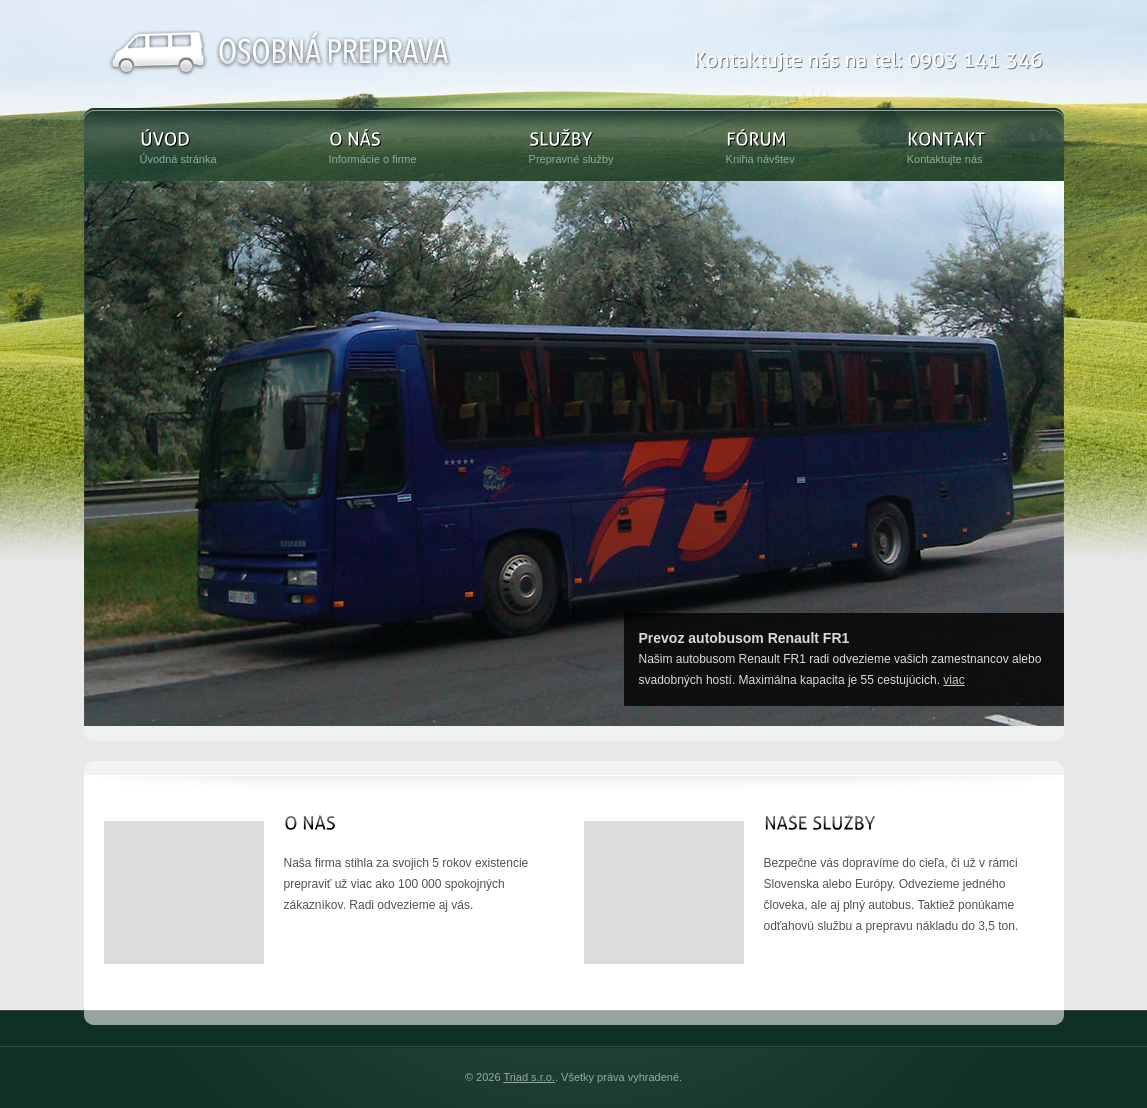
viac (953, 680)
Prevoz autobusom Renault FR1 (744, 638)
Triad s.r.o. (529, 1077)
